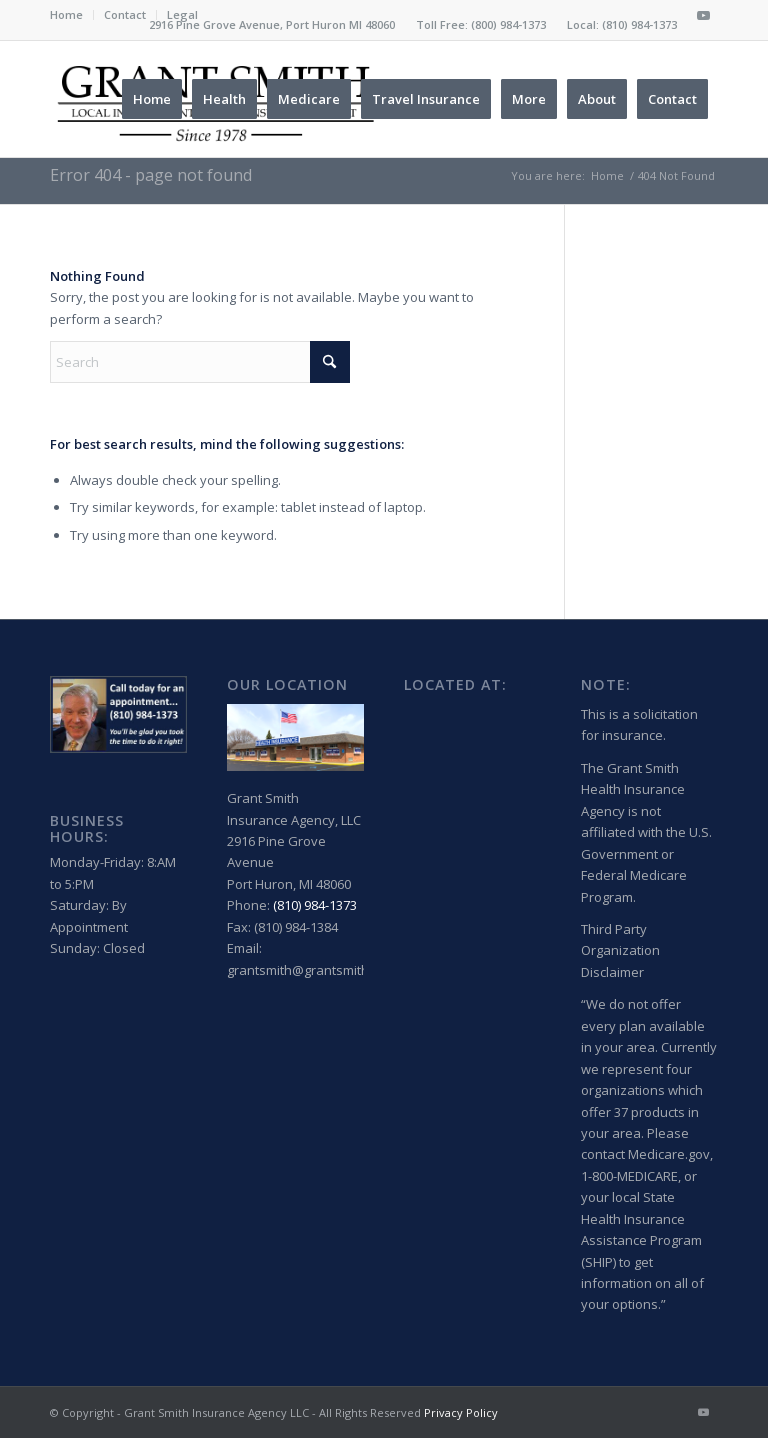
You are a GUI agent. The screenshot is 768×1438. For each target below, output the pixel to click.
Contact (125, 14)
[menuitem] (72, 15)
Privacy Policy (461, 1412)
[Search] (200, 362)
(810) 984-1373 (639, 24)
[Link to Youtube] (703, 15)
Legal (182, 14)
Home (66, 14)
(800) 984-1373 (508, 24)
